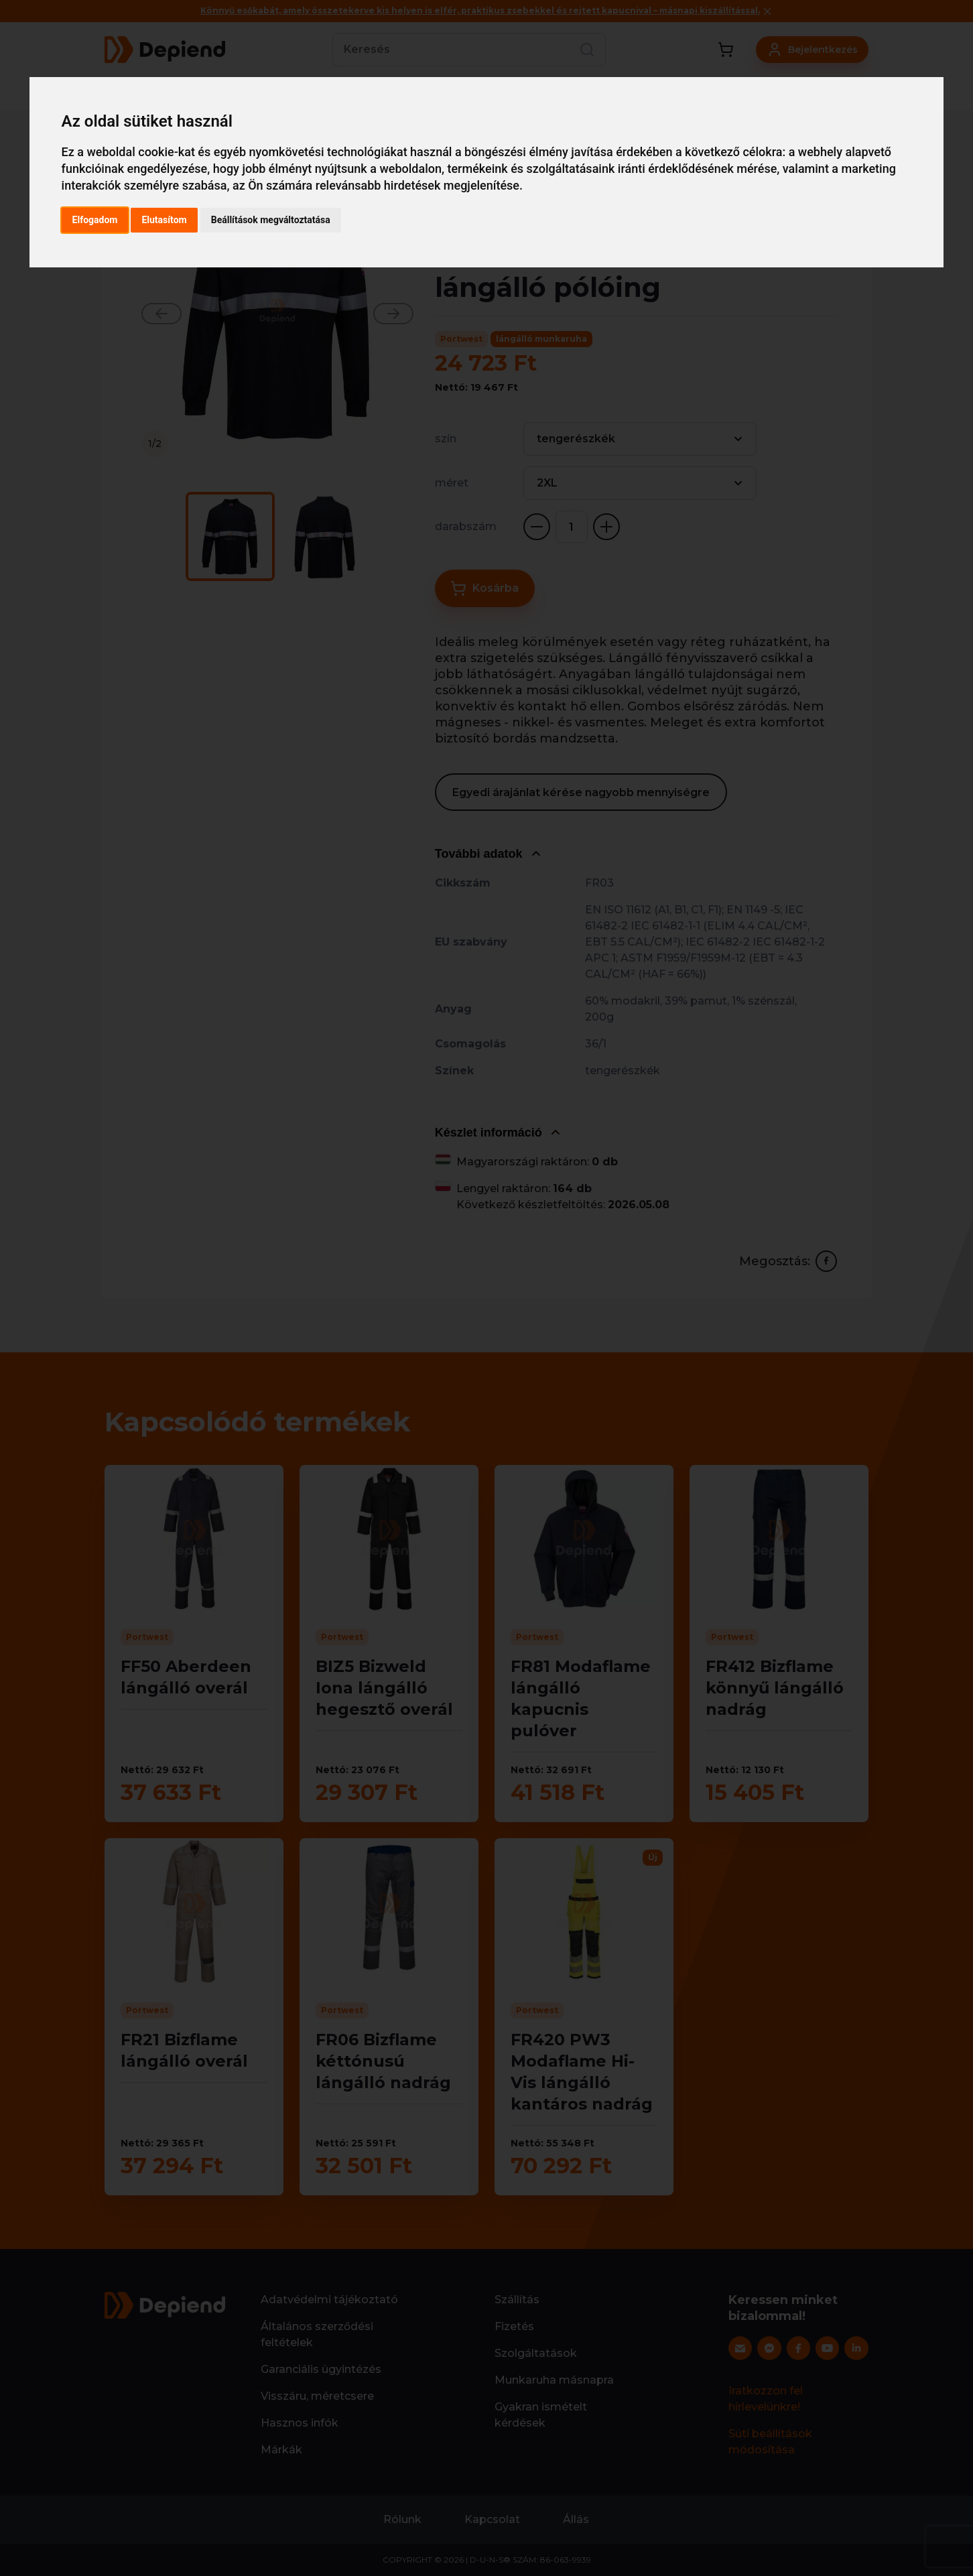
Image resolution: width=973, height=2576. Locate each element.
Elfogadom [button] (95, 219)
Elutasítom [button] (163, 219)
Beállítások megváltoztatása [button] (270, 219)
